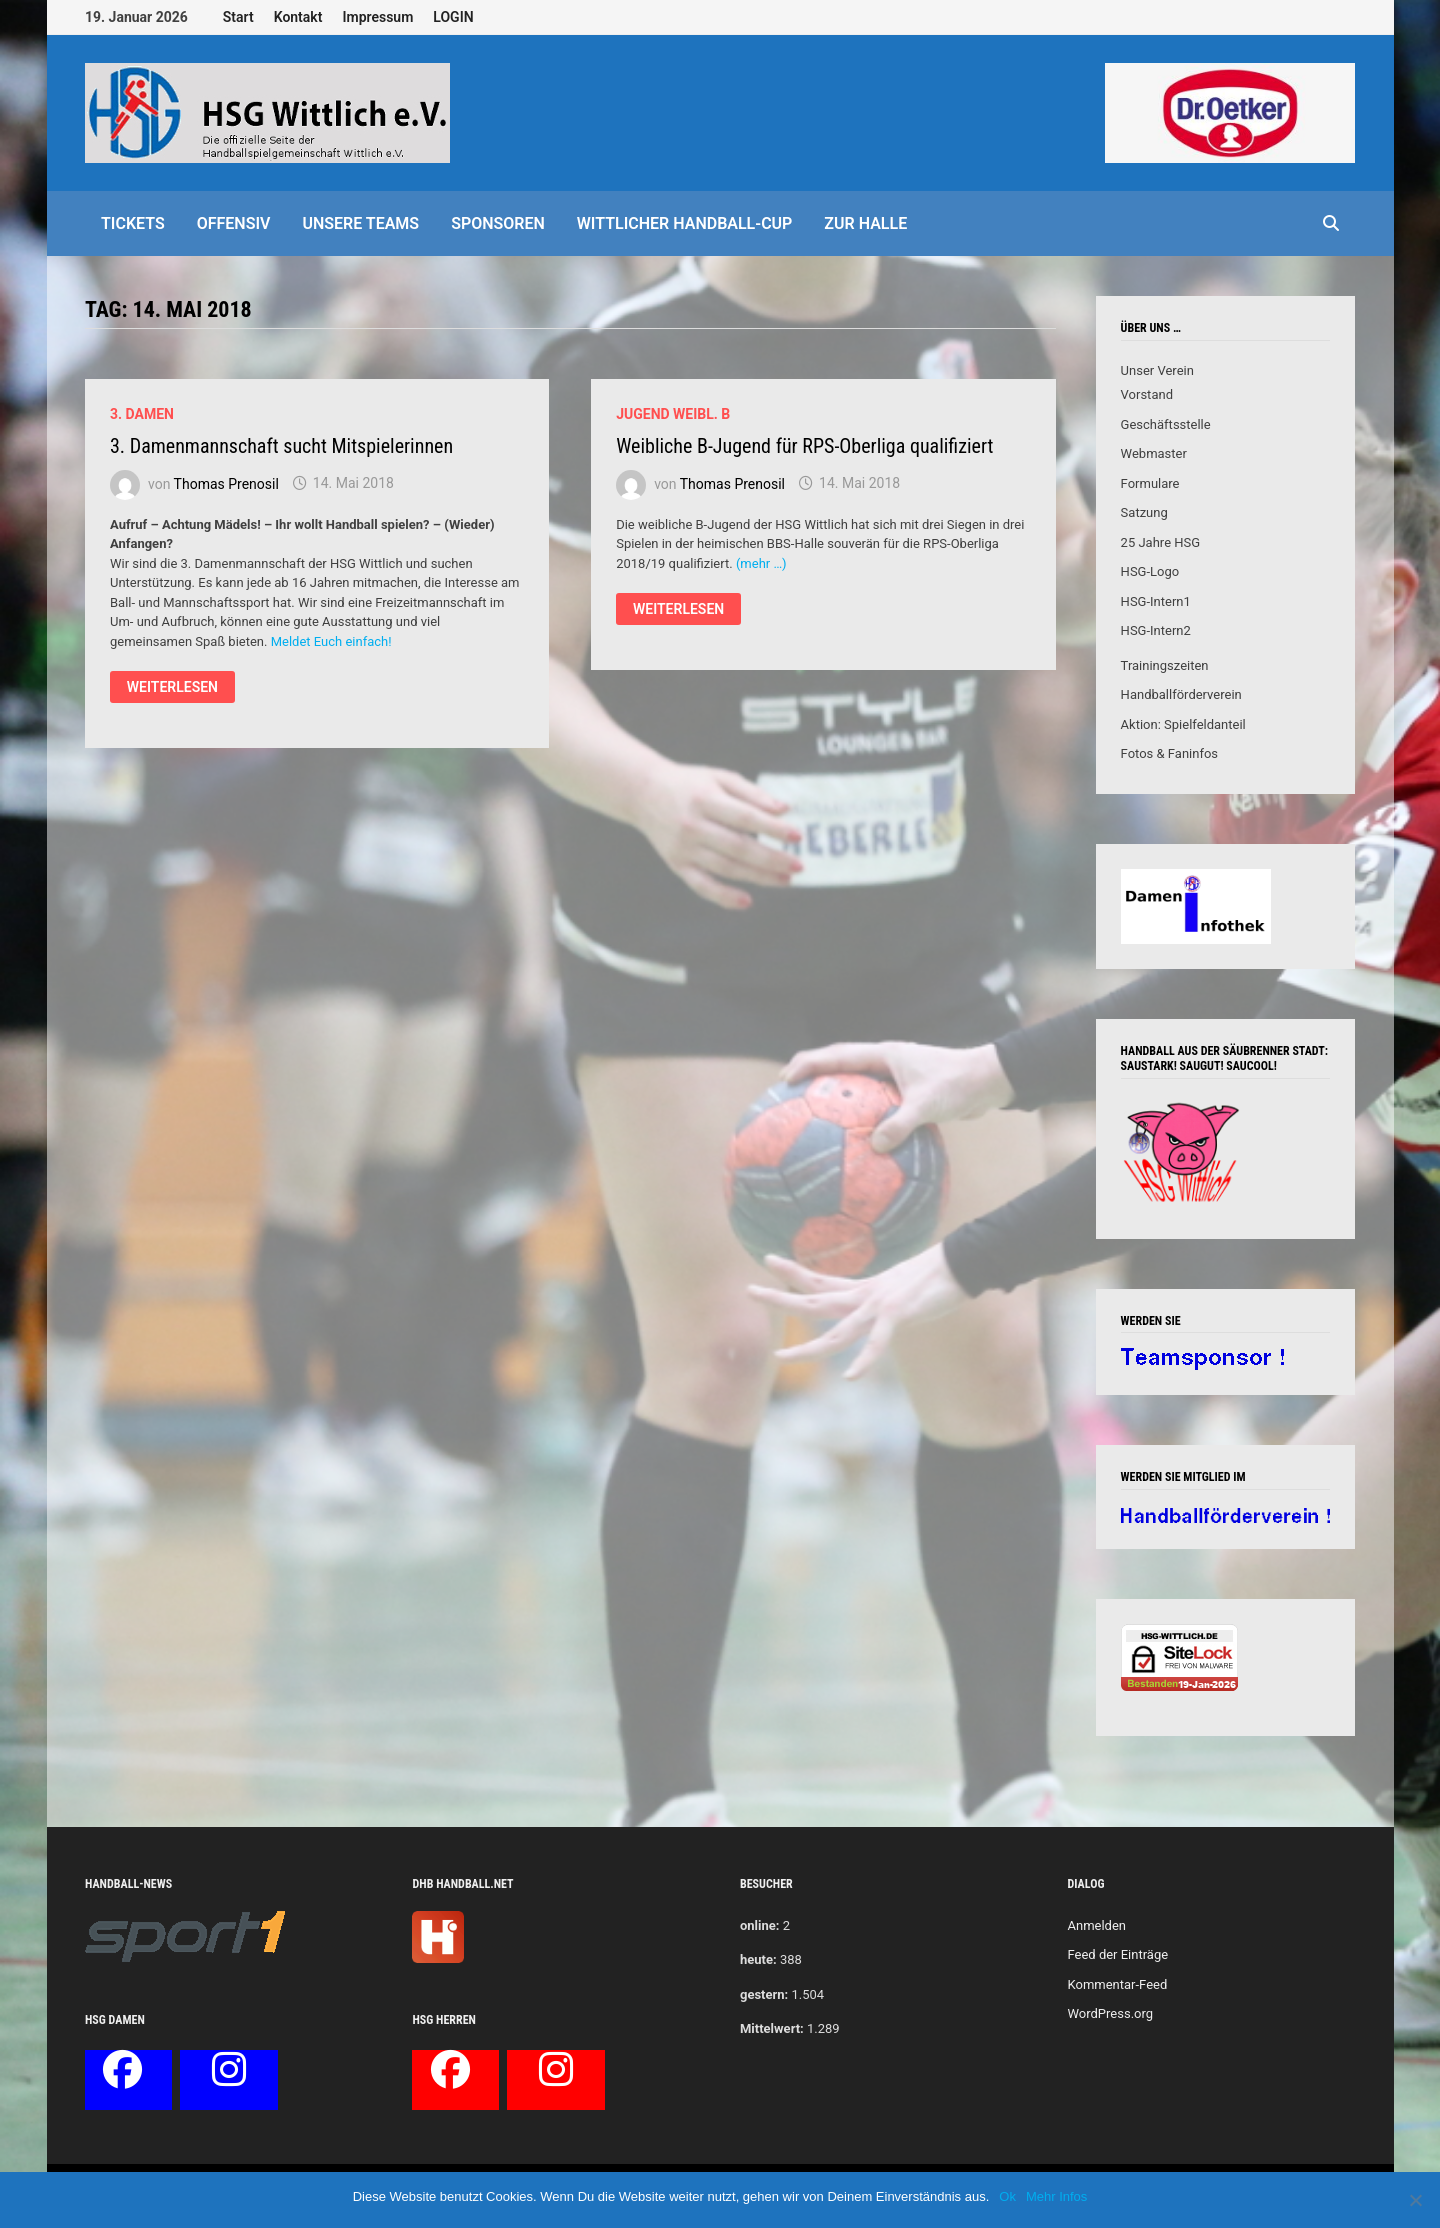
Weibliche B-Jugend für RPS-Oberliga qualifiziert (804, 446)
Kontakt (298, 17)
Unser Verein (1157, 370)
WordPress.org (1110, 2013)
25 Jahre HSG (1161, 542)
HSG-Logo (1150, 571)
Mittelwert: (772, 2028)
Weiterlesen (180, 689)
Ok (1007, 2196)
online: (759, 1925)
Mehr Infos (1056, 2196)
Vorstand (1147, 394)
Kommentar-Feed (1117, 1984)
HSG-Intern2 (1156, 630)
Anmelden (1096, 1925)
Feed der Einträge (1117, 1954)
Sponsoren (498, 223)
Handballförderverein (1181, 694)
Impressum (377, 17)
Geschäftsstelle (1166, 424)
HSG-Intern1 (1156, 601)
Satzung (1144, 512)
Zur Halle (865, 223)
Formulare (1150, 483)
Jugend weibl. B (673, 414)
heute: (758, 1959)
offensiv (234, 223)
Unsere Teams (360, 223)
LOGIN (453, 17)
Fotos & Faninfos (1169, 753)
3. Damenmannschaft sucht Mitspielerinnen (281, 446)
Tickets (133, 223)
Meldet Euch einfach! (331, 641)
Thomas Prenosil (226, 483)
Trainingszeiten (1165, 665)
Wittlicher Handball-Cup (685, 223)
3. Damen (142, 414)
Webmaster (1154, 453)
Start (238, 17)
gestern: (764, 1994)
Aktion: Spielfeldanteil (1183, 724)
